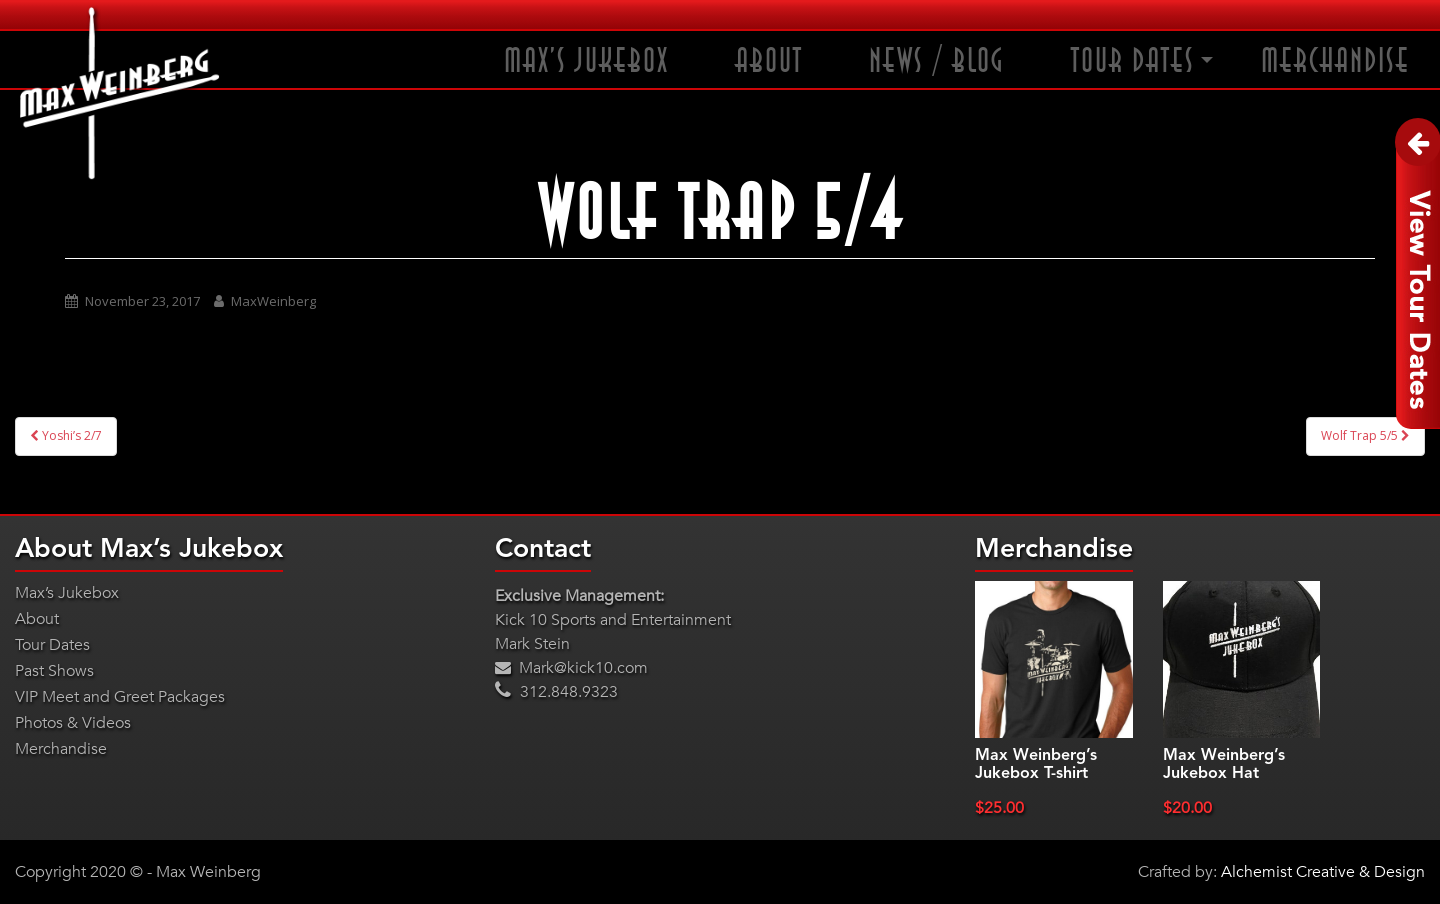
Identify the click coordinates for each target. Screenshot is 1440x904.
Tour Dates (1133, 61)
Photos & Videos (73, 723)
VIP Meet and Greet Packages (120, 697)
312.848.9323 (556, 692)
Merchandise (1335, 61)
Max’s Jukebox (586, 61)
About (769, 61)
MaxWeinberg (273, 301)
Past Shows (54, 671)
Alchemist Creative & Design (1323, 872)
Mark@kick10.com (571, 668)
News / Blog (937, 61)
